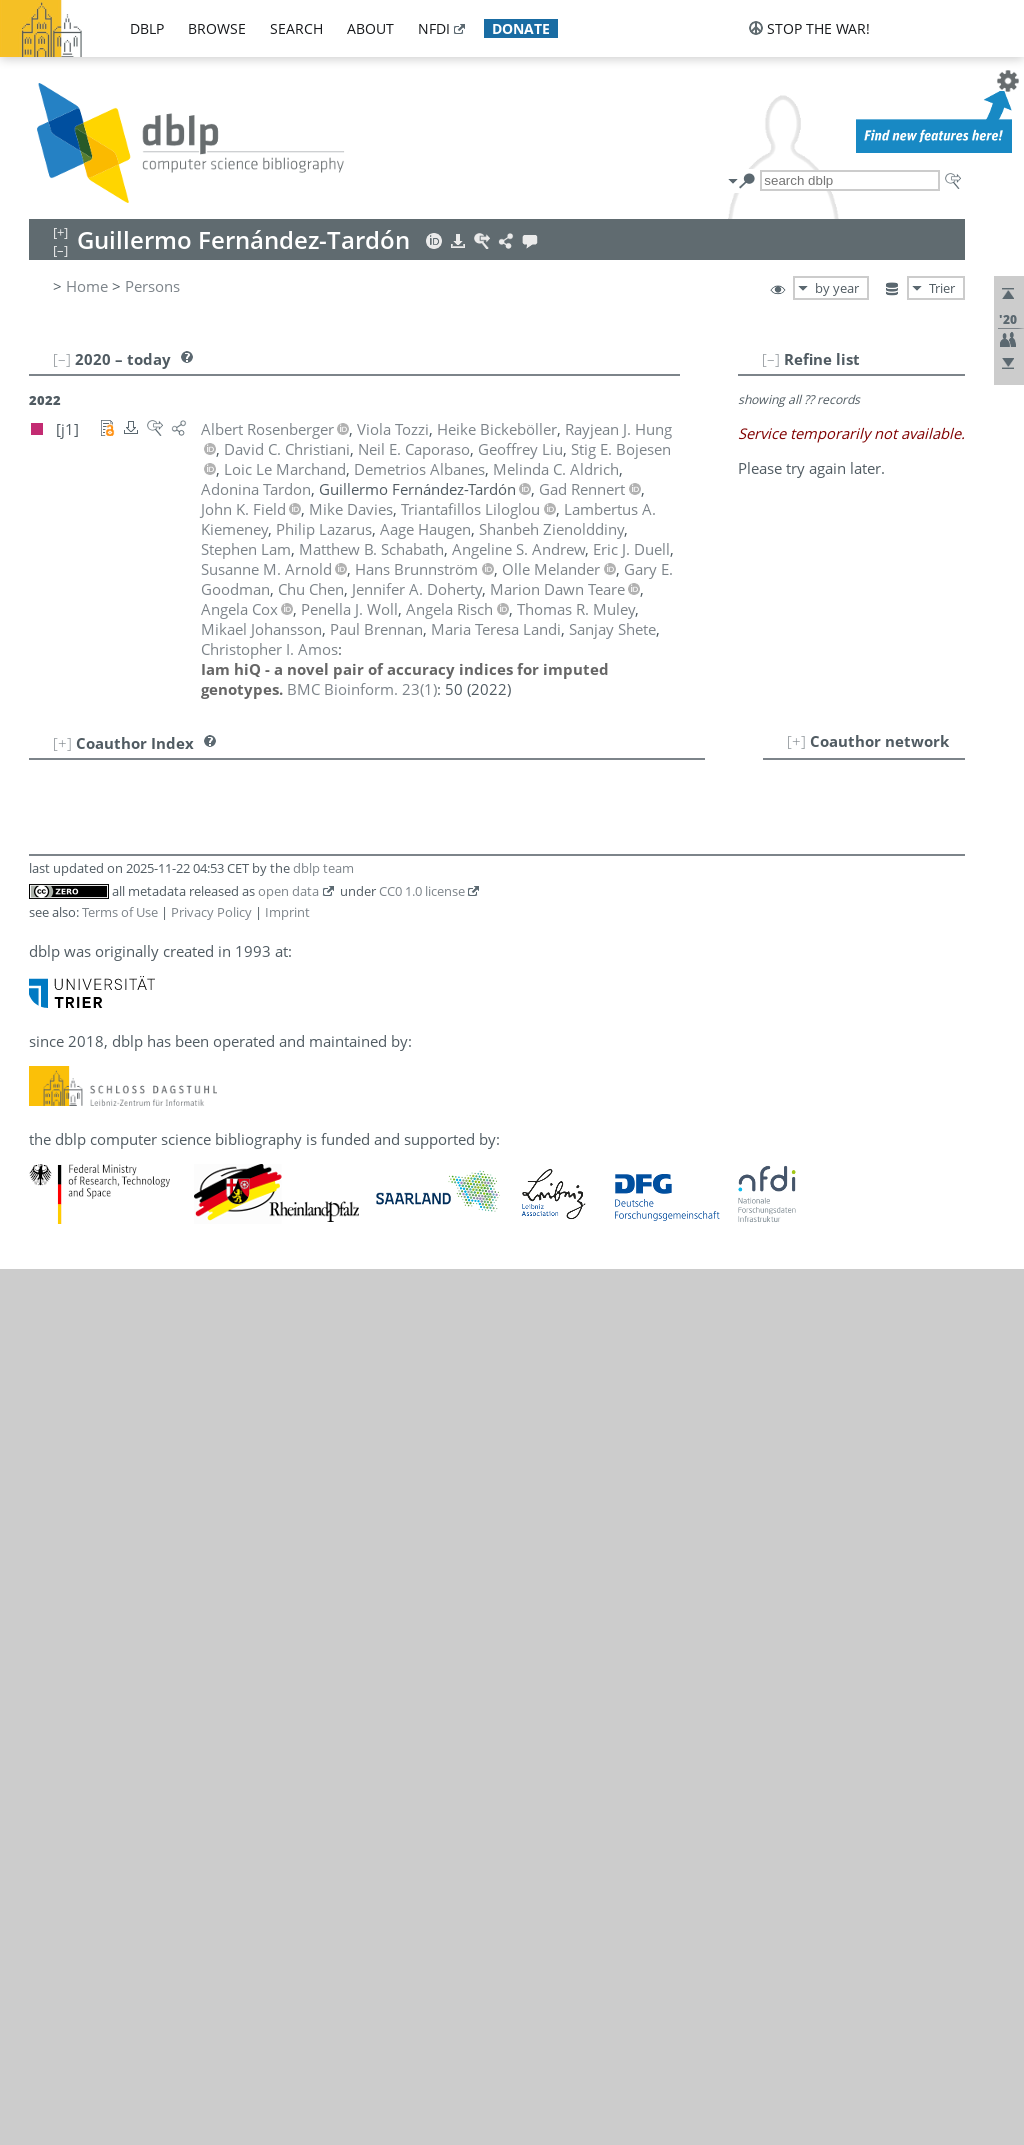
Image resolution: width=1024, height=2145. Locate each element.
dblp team (323, 868)
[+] (796, 741)
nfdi (434, 28)
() (362, 689)
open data (288, 891)
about (370, 28)
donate (521, 28)
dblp (147, 28)
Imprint (287, 912)
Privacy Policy (211, 912)
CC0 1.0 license (422, 891)
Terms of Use (120, 912)
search (296, 28)
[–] (771, 359)
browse (217, 28)
